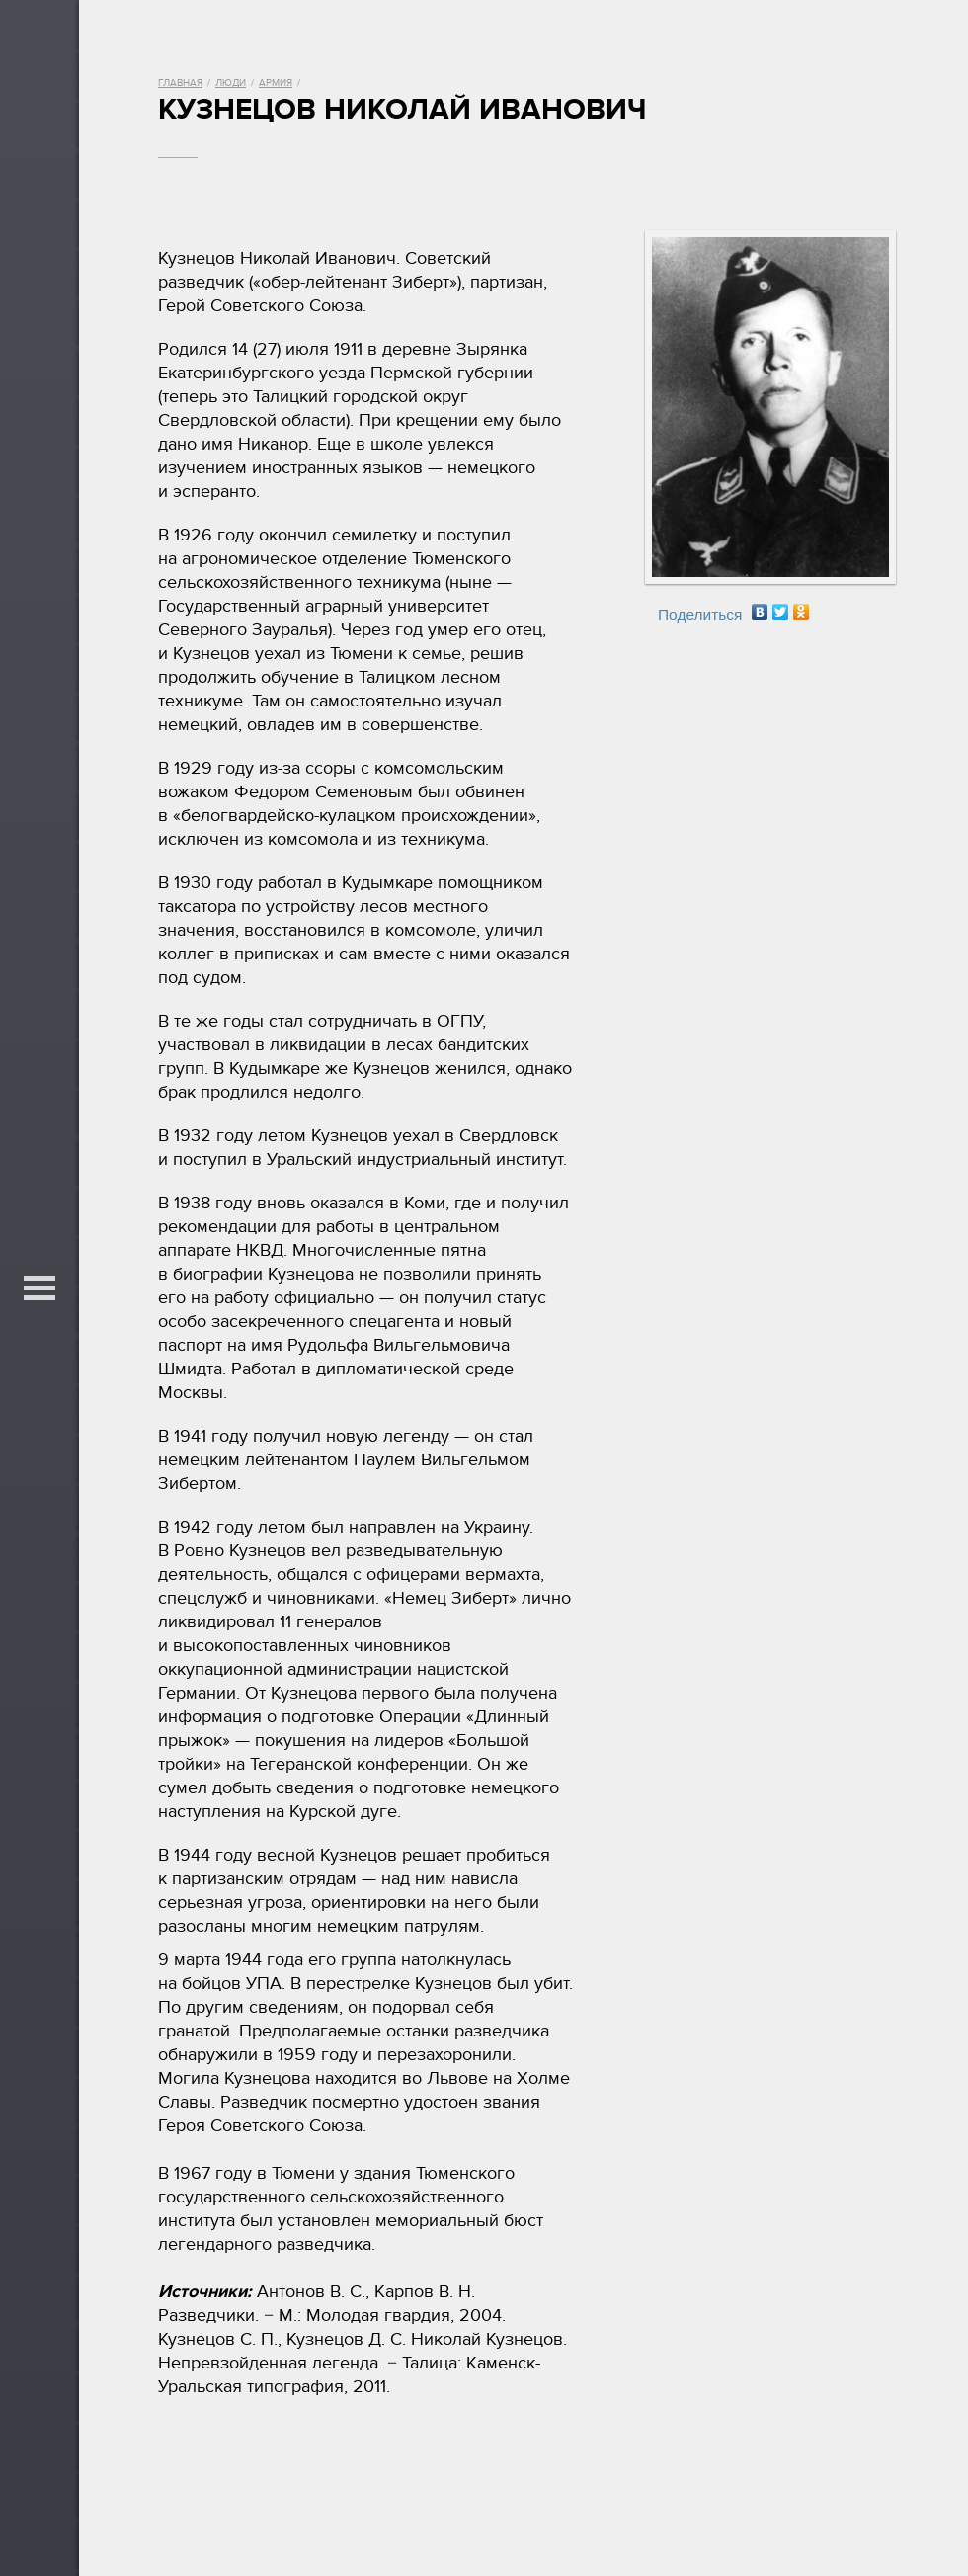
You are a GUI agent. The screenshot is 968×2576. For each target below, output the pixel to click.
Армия (275, 83)
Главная (180, 83)
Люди (230, 83)
